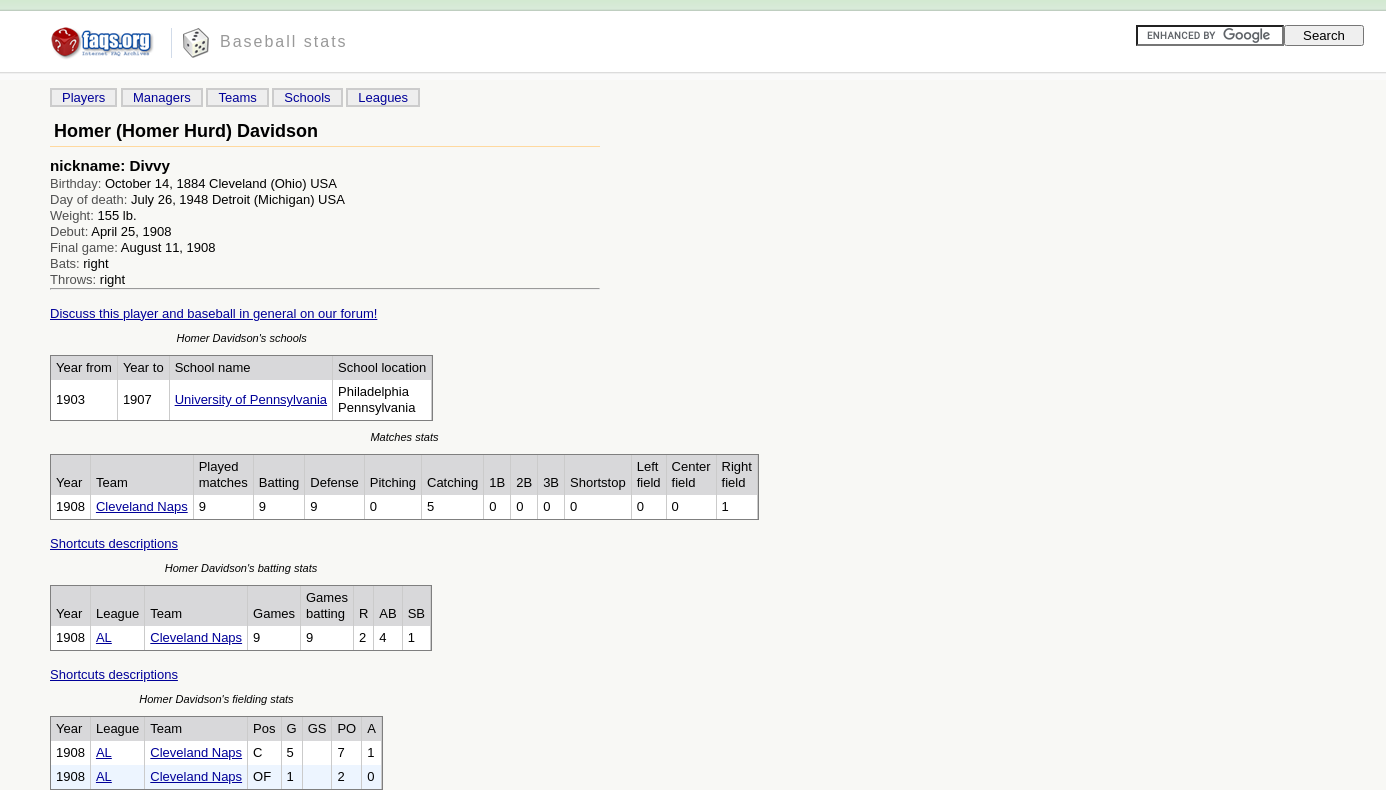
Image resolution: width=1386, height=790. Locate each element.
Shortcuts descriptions (114, 543)
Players (83, 97)
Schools (307, 97)
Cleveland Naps (142, 506)
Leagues (383, 97)
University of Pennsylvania (251, 399)
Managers (162, 97)
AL (104, 637)
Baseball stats (284, 41)
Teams (237, 97)
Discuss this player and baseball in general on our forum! (213, 313)
